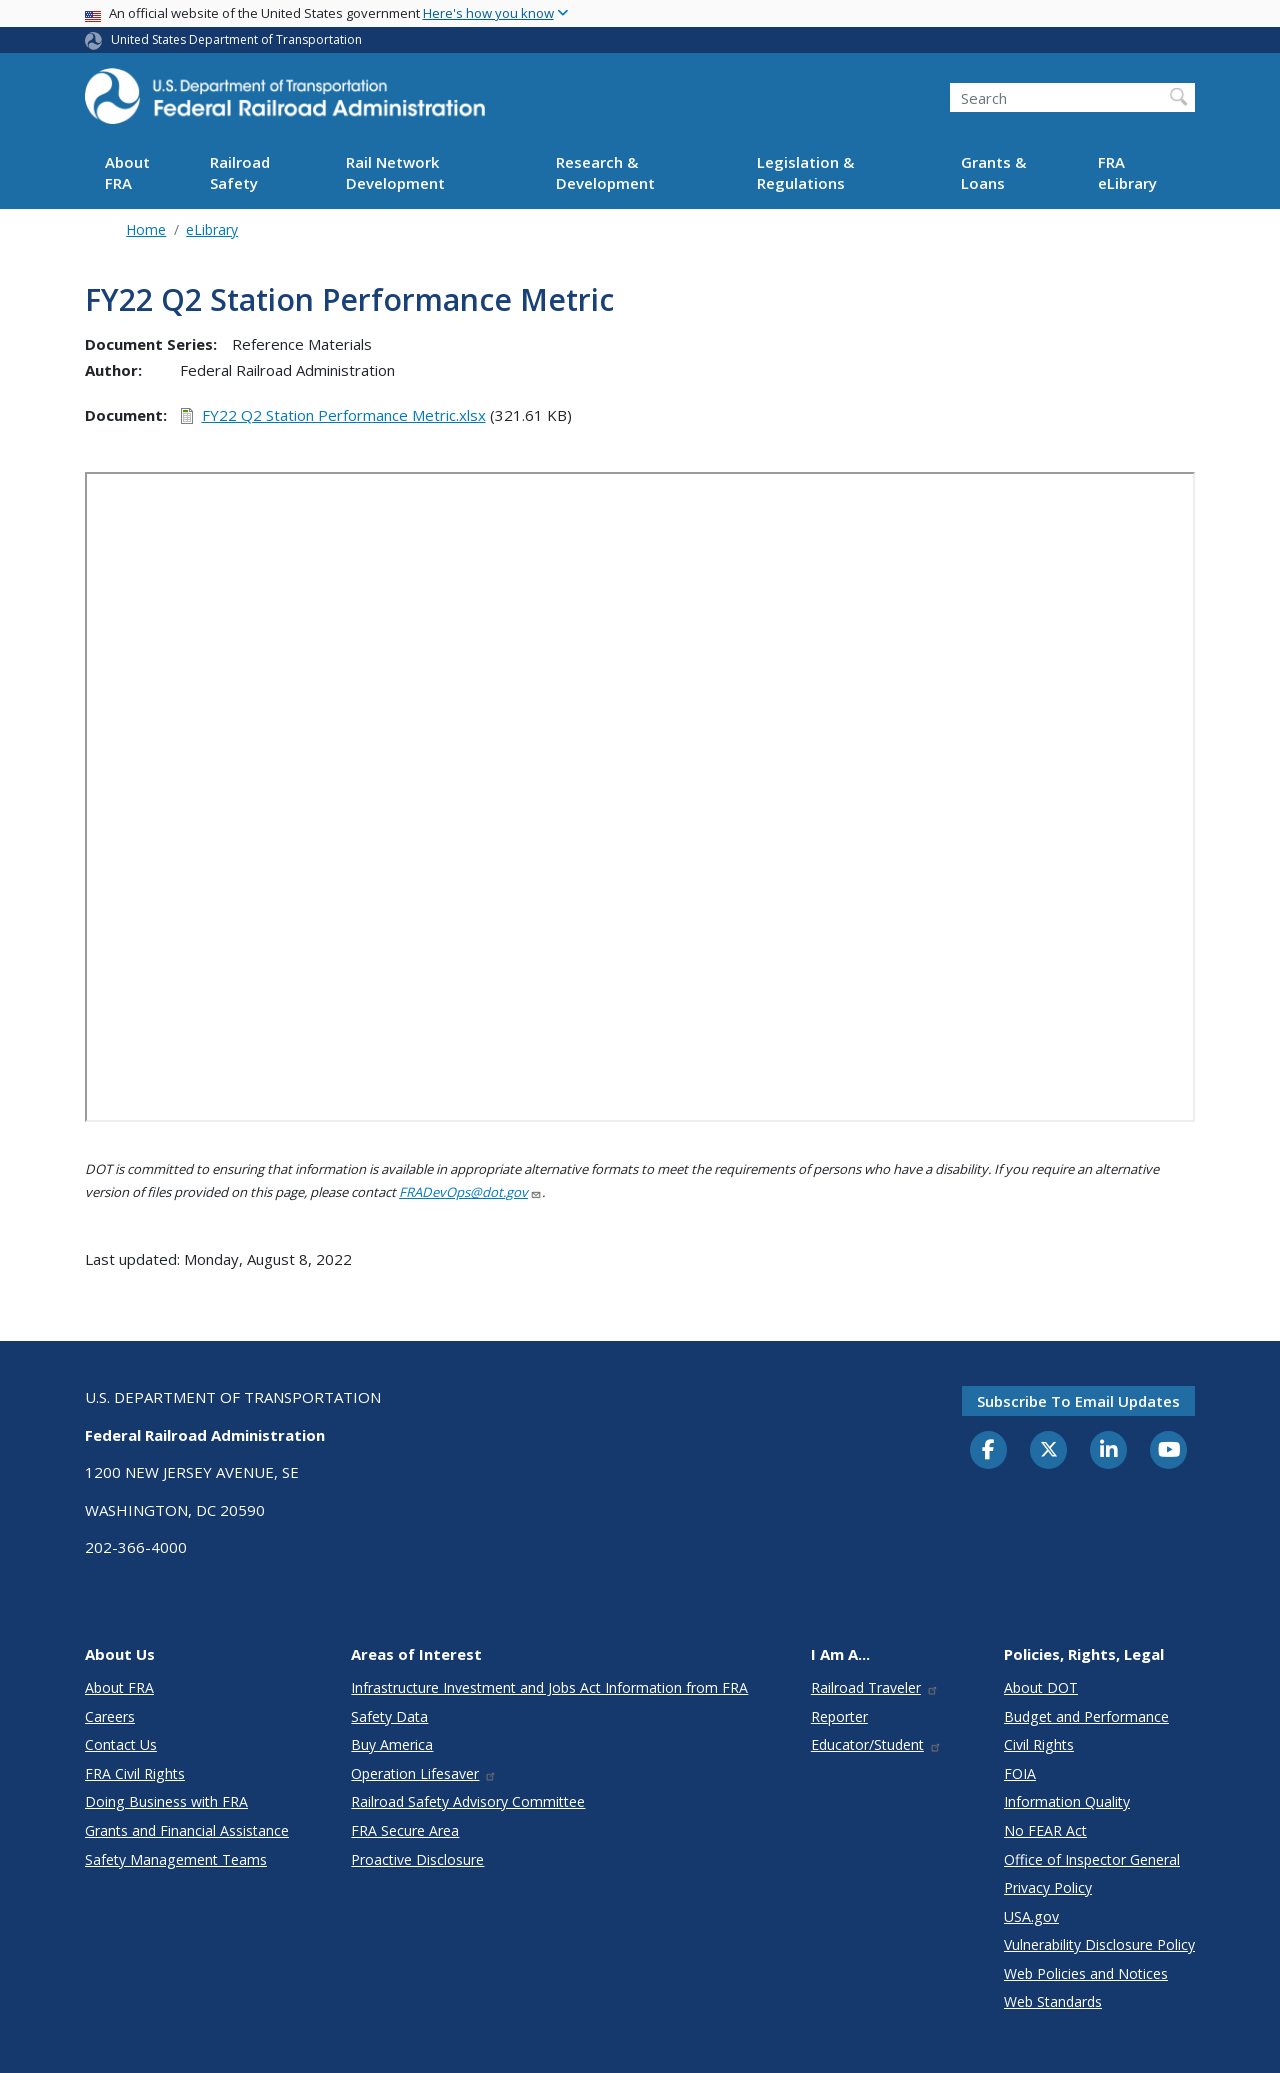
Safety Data (389, 1716)
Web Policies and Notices (1086, 1973)
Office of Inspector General (1092, 1859)
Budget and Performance (1086, 1716)
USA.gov (1031, 1916)
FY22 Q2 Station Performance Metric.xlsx (344, 415)
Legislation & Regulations (805, 172)
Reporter (839, 1716)
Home (146, 229)
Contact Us (121, 1744)
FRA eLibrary (1127, 172)
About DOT (1041, 1687)
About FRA (127, 172)
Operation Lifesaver (424, 1773)
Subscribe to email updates (1078, 1401)
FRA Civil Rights (135, 1773)
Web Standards (1053, 2001)
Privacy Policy (1048, 1887)
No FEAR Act (1045, 1830)
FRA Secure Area (405, 1830)
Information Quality (1067, 1801)
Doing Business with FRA (166, 1801)
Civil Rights (1039, 1744)
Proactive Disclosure (417, 1859)
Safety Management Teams (176, 1859)
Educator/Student (876, 1744)
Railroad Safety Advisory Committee (468, 1801)
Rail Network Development (395, 172)
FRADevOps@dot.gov (470, 1192)
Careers (110, 1716)
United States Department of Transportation (236, 39)
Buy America (392, 1744)
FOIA (1020, 1773)
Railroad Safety (240, 172)
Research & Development (605, 172)
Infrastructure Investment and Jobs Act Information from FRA (549, 1687)
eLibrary (212, 229)
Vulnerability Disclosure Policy (1099, 1944)
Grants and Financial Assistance (187, 1830)
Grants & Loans (993, 172)
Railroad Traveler (875, 1687)
